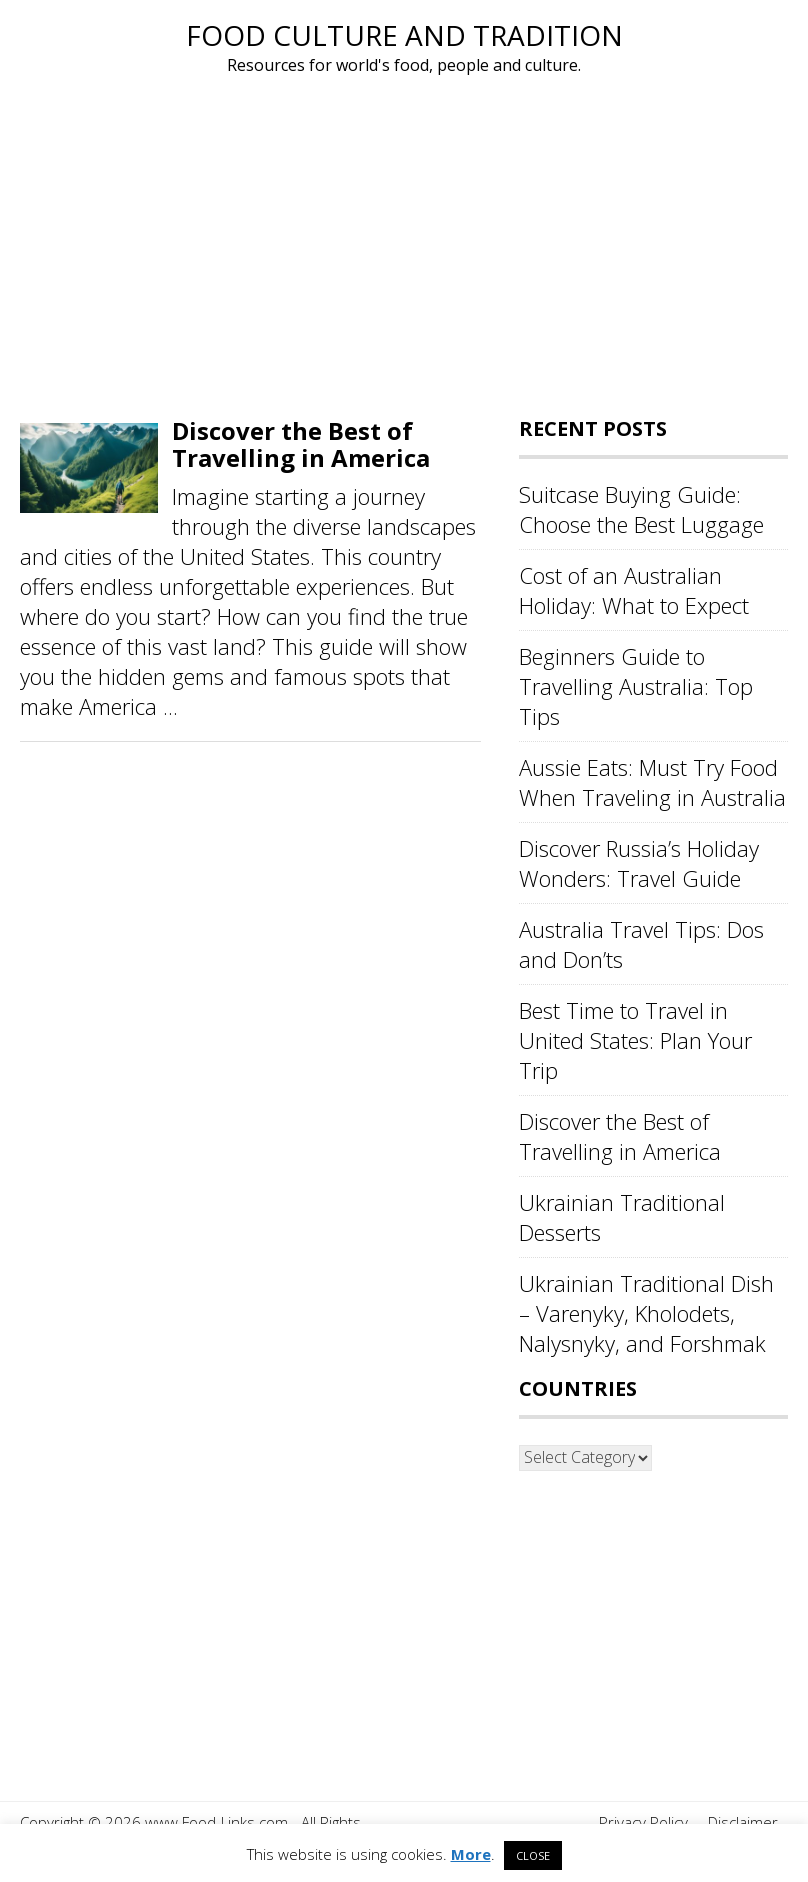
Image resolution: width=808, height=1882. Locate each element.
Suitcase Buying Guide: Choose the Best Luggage (641, 509)
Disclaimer (743, 1822)
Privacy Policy (643, 1822)
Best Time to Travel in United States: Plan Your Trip (635, 1040)
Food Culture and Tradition (404, 35)
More (471, 1854)
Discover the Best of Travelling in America (301, 443)
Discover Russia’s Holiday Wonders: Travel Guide (639, 863)
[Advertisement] (404, 248)
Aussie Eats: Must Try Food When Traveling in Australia (652, 782)
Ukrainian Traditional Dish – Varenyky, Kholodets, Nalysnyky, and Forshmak (646, 1313)
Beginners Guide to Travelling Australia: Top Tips (636, 686)
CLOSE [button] (533, 1855)
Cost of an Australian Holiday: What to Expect (634, 590)
